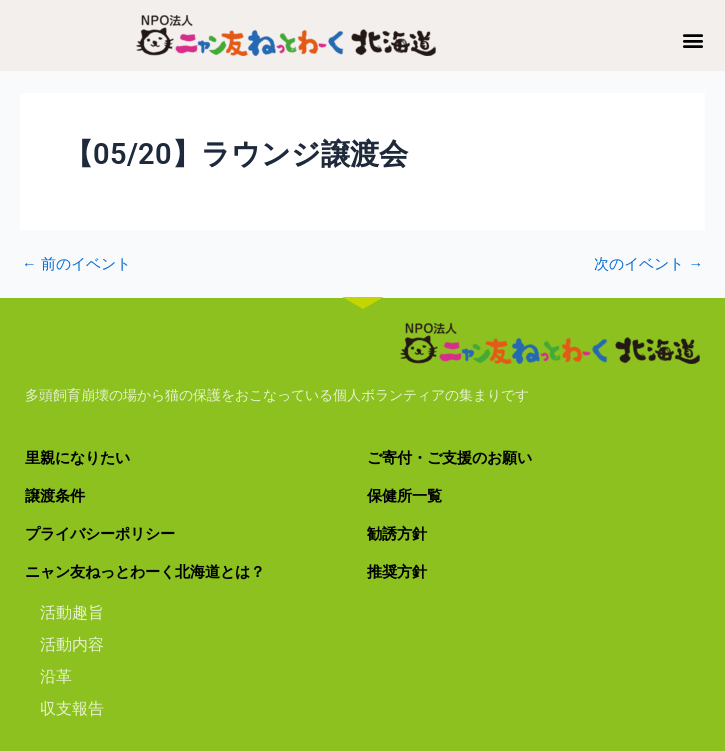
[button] (693, 39)
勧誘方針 (397, 534)
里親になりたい (77, 458)
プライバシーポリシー (100, 534)
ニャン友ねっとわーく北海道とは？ (145, 572)
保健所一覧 (404, 496)
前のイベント (76, 264)
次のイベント (648, 264)
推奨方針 (397, 572)
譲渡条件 (55, 496)
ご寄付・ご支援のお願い (449, 458)
